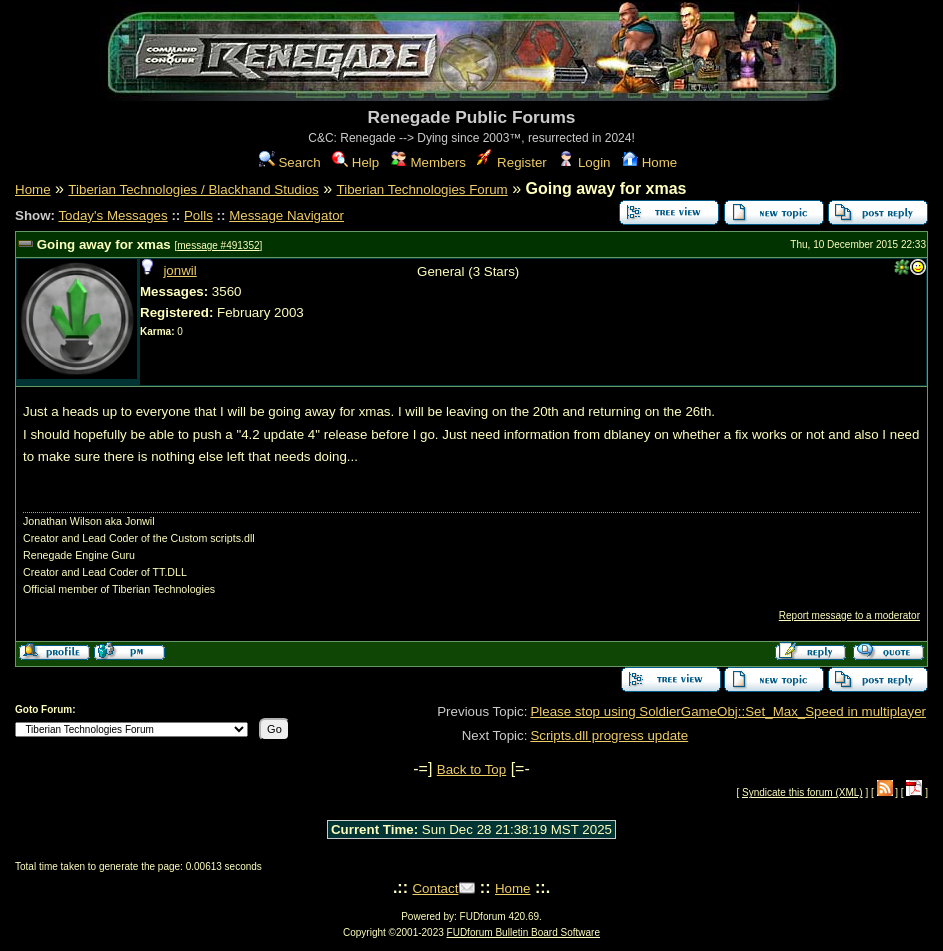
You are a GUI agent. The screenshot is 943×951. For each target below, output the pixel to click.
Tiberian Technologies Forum (422, 189)
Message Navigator (286, 215)
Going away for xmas (104, 244)
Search (290, 162)
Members (428, 162)
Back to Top (471, 769)
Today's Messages (112, 215)
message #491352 (218, 245)
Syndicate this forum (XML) (802, 792)
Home (649, 162)
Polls (198, 215)
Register (511, 162)
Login (584, 162)
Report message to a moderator (849, 615)
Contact (435, 888)
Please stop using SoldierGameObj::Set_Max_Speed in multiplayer (728, 711)
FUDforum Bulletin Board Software (523, 932)
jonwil (179, 270)
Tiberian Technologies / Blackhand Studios (193, 189)
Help (355, 162)
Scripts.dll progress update (609, 735)
